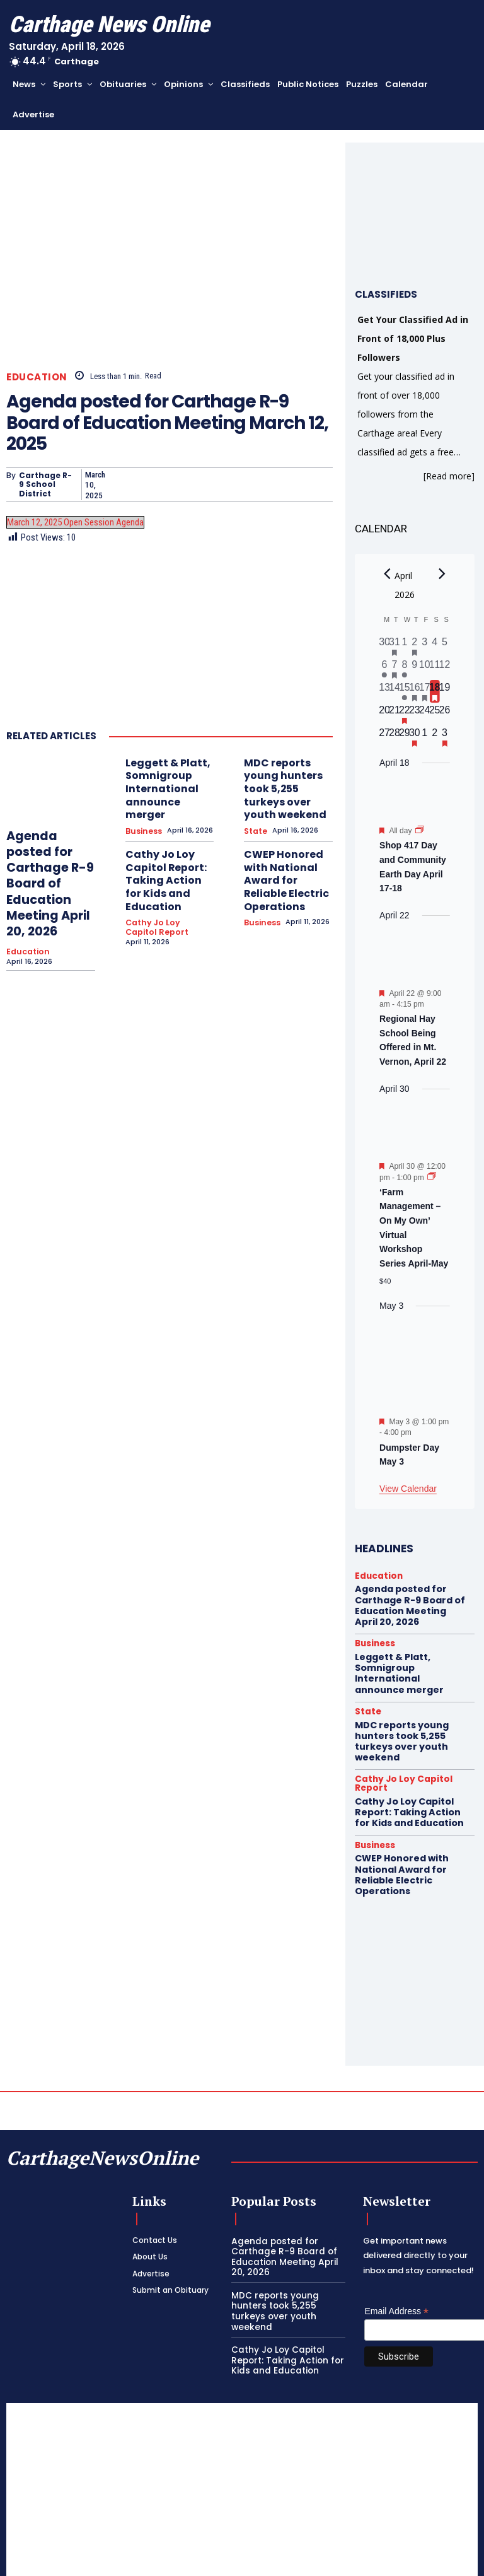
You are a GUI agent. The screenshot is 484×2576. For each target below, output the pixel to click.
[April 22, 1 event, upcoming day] (405, 714)
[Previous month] (387, 574)
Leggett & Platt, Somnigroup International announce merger (164, 776)
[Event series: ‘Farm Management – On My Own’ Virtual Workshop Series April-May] (431, 1177)
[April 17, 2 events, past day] (425, 691)
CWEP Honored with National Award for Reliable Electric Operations (285, 841)
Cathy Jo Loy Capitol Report (165, 873)
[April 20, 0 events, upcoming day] (384, 714)
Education (36, 377)
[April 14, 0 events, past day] (394, 691)
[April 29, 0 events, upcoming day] (405, 736)
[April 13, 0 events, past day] (384, 691)
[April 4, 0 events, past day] (435, 646)
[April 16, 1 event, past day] (415, 691)
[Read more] (449, 476)
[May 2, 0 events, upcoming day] (435, 736)
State (255, 804)
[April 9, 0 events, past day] (415, 668)
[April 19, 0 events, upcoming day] (445, 691)
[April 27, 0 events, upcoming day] (384, 736)
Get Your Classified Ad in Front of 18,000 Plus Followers (412, 338)
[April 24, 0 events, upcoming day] (425, 714)
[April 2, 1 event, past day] (415, 646)
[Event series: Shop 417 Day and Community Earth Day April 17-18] (419, 830)
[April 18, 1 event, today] (435, 691)
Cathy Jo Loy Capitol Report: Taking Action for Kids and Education (167, 841)
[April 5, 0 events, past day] (445, 646)
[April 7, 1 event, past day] (394, 668)
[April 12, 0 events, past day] (445, 668)
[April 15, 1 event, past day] (405, 691)
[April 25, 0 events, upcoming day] (435, 714)
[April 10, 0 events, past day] (425, 668)
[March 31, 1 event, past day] (394, 646)
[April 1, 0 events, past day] (405, 646)
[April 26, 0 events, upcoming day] (445, 714)
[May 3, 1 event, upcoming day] (445, 736)
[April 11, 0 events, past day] (435, 668)
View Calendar (408, 1489)
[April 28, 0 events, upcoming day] (394, 736)
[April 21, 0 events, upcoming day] (394, 714)
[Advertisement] (242, 2439)
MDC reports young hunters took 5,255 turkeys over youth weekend (286, 776)
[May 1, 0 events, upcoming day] (425, 736)
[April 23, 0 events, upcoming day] (415, 714)
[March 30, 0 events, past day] (384, 646)
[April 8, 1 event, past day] (405, 668)
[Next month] (441, 574)
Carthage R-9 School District (45, 484)
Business (142, 804)
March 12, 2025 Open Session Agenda (75, 522)
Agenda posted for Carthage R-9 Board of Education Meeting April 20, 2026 (49, 870)
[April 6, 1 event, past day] (384, 668)
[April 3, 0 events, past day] (425, 646)
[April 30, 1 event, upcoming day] (415, 736)
